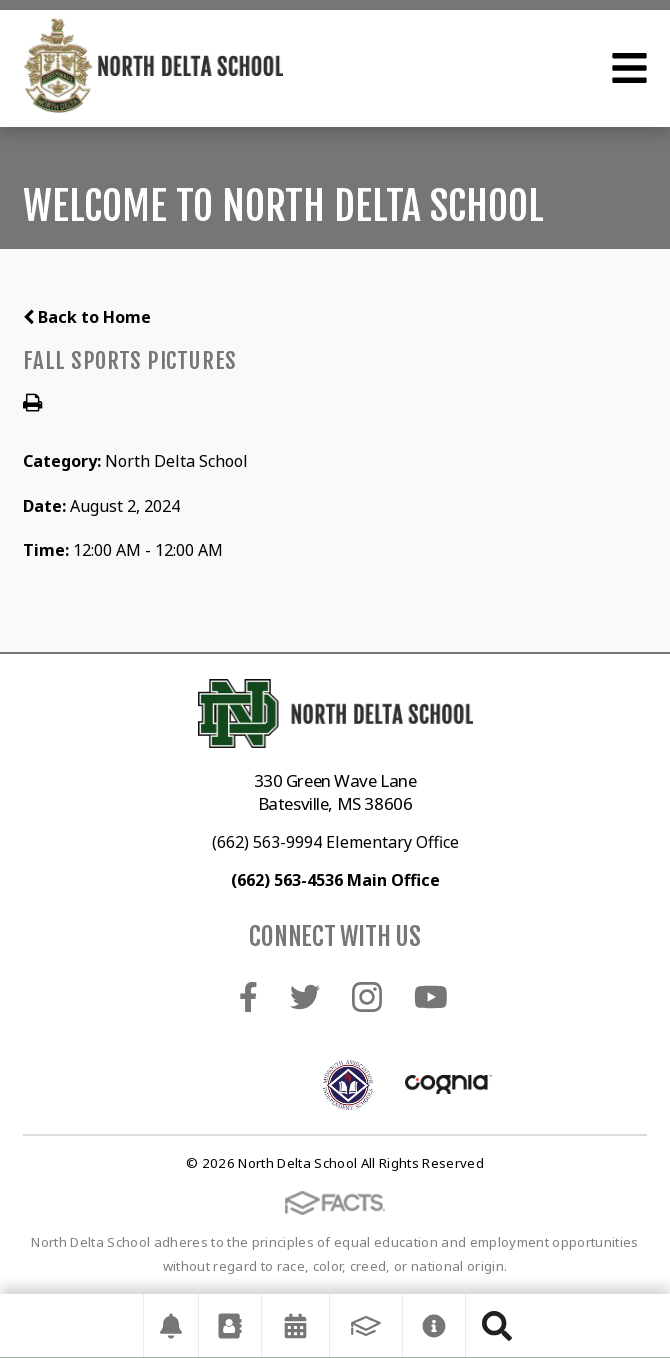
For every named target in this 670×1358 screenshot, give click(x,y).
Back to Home (87, 317)
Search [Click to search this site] (497, 1326)
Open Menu (629, 68)
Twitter (305, 997)
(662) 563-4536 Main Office (335, 880)
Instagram (367, 997)
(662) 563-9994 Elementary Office (335, 842)
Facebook (248, 997)
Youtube (431, 997)
